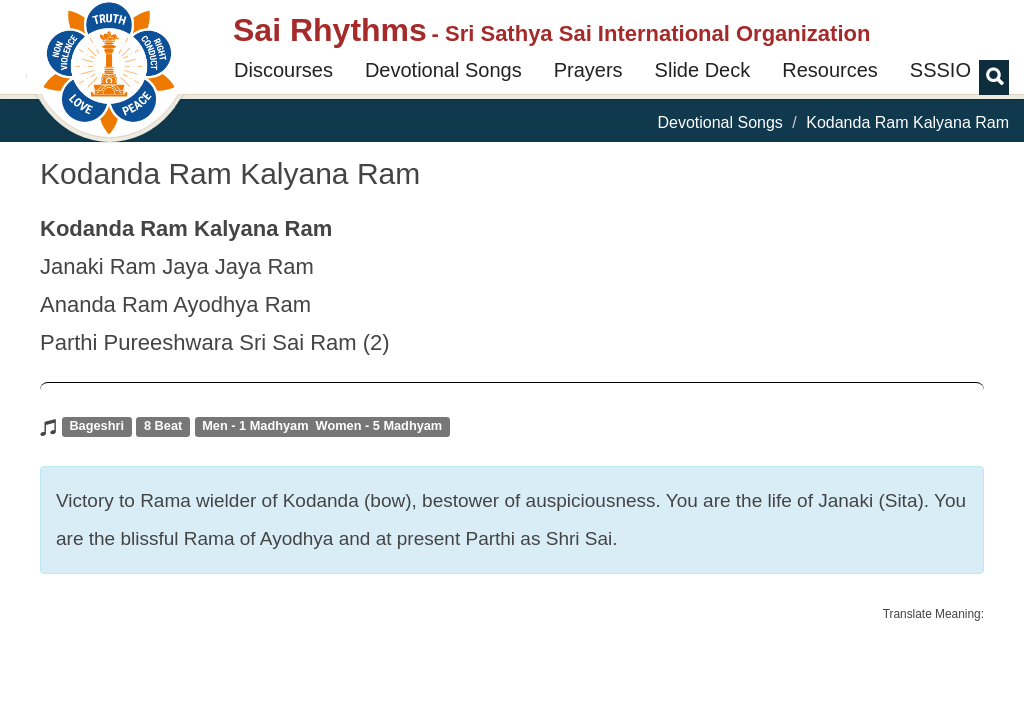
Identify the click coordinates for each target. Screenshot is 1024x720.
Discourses (283, 70)
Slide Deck (703, 70)
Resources (830, 70)
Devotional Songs (443, 70)
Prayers (588, 70)
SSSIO (940, 70)
